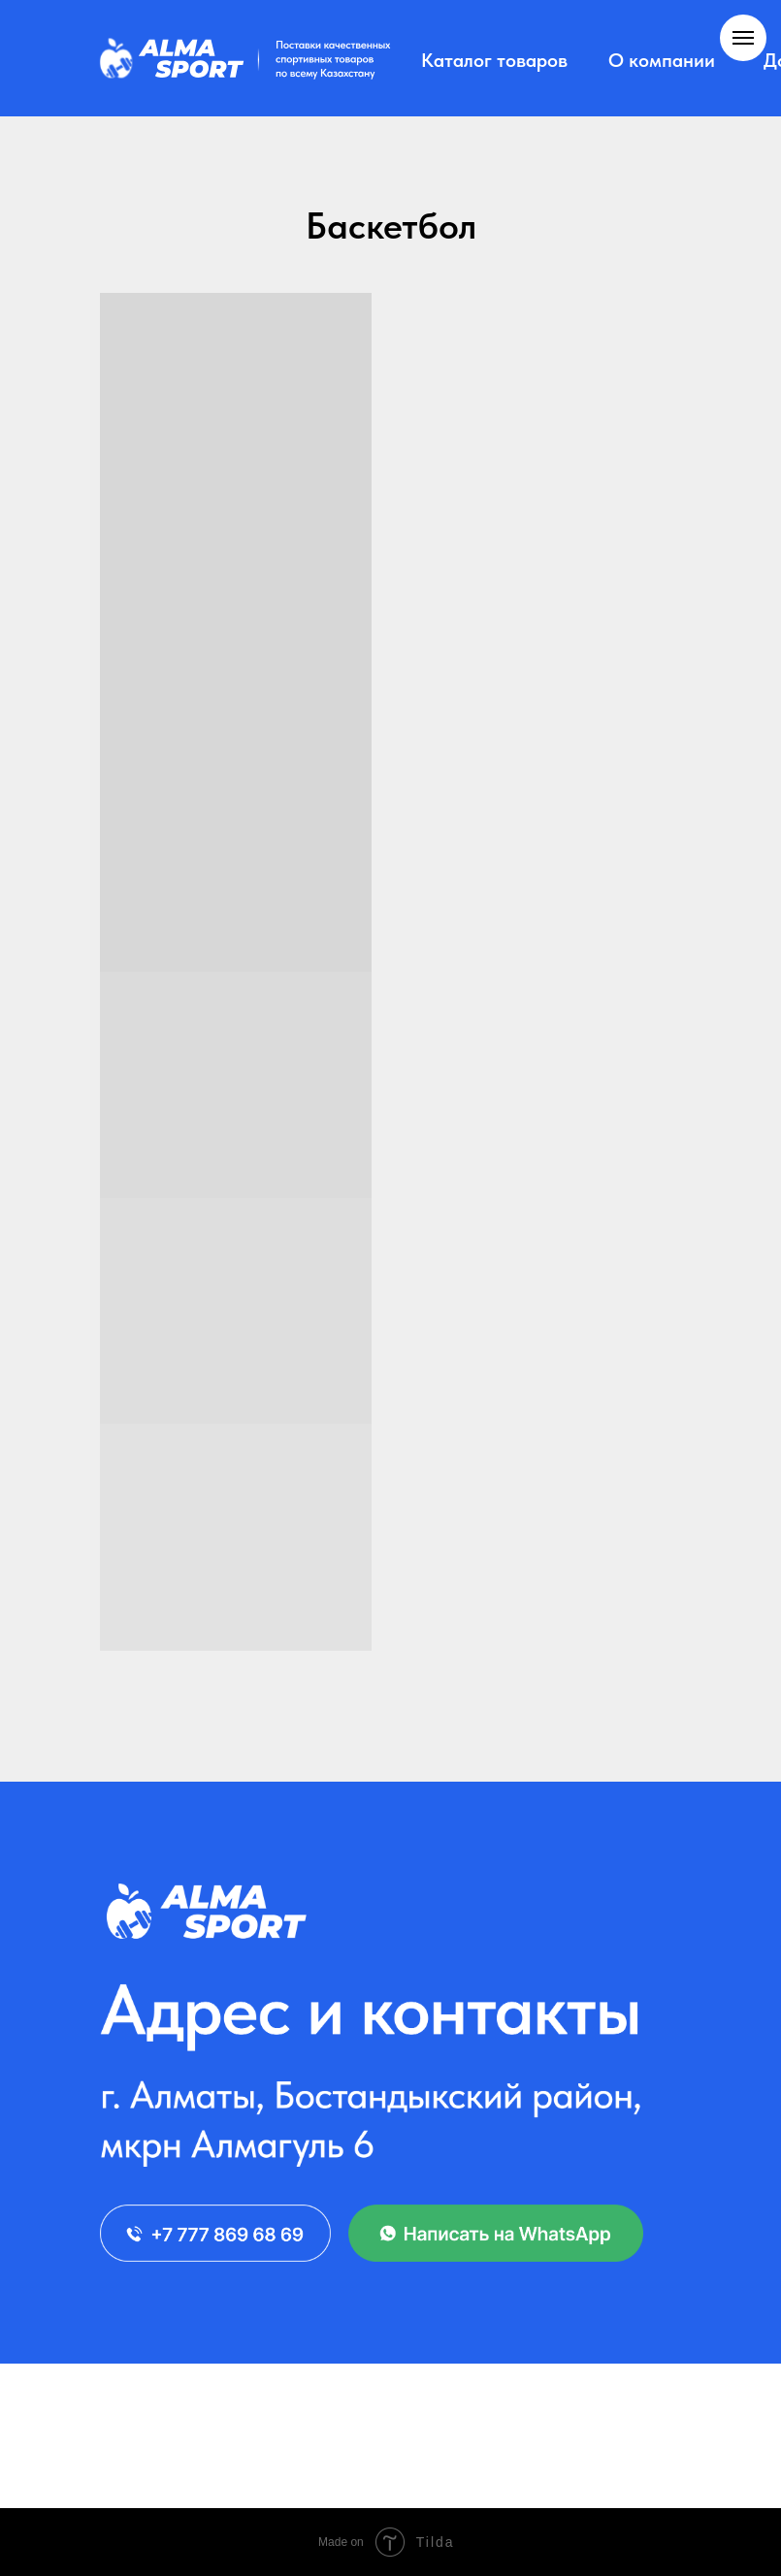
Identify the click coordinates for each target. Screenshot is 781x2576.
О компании (661, 60)
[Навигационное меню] (743, 38)
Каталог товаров (494, 60)
